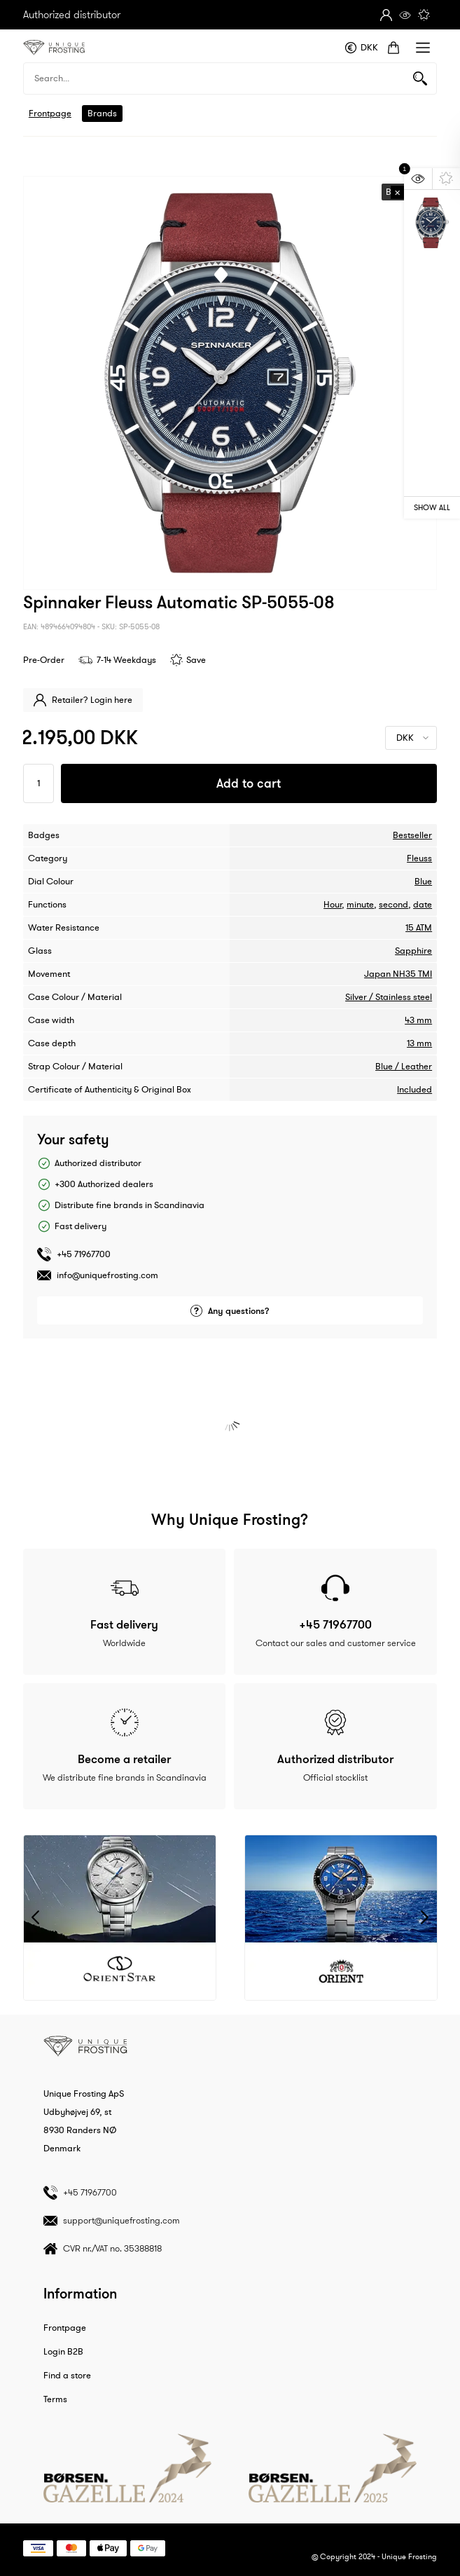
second (393, 904)
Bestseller (412, 835)
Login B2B (63, 2351)
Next (424, 1918)
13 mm (419, 1043)
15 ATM (418, 928)
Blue (423, 881)
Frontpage (50, 113)
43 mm (418, 1020)
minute (360, 904)
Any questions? (230, 1310)
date (422, 904)
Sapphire (413, 951)
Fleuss (419, 858)
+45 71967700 (84, 1254)
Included (414, 1089)
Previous (35, 1918)
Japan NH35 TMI (398, 974)
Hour (332, 904)
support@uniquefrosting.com (121, 2220)
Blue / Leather (403, 1066)
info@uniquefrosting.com (107, 1275)
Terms (55, 2399)
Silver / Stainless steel (388, 997)
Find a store (67, 2375)
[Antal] (38, 783)
